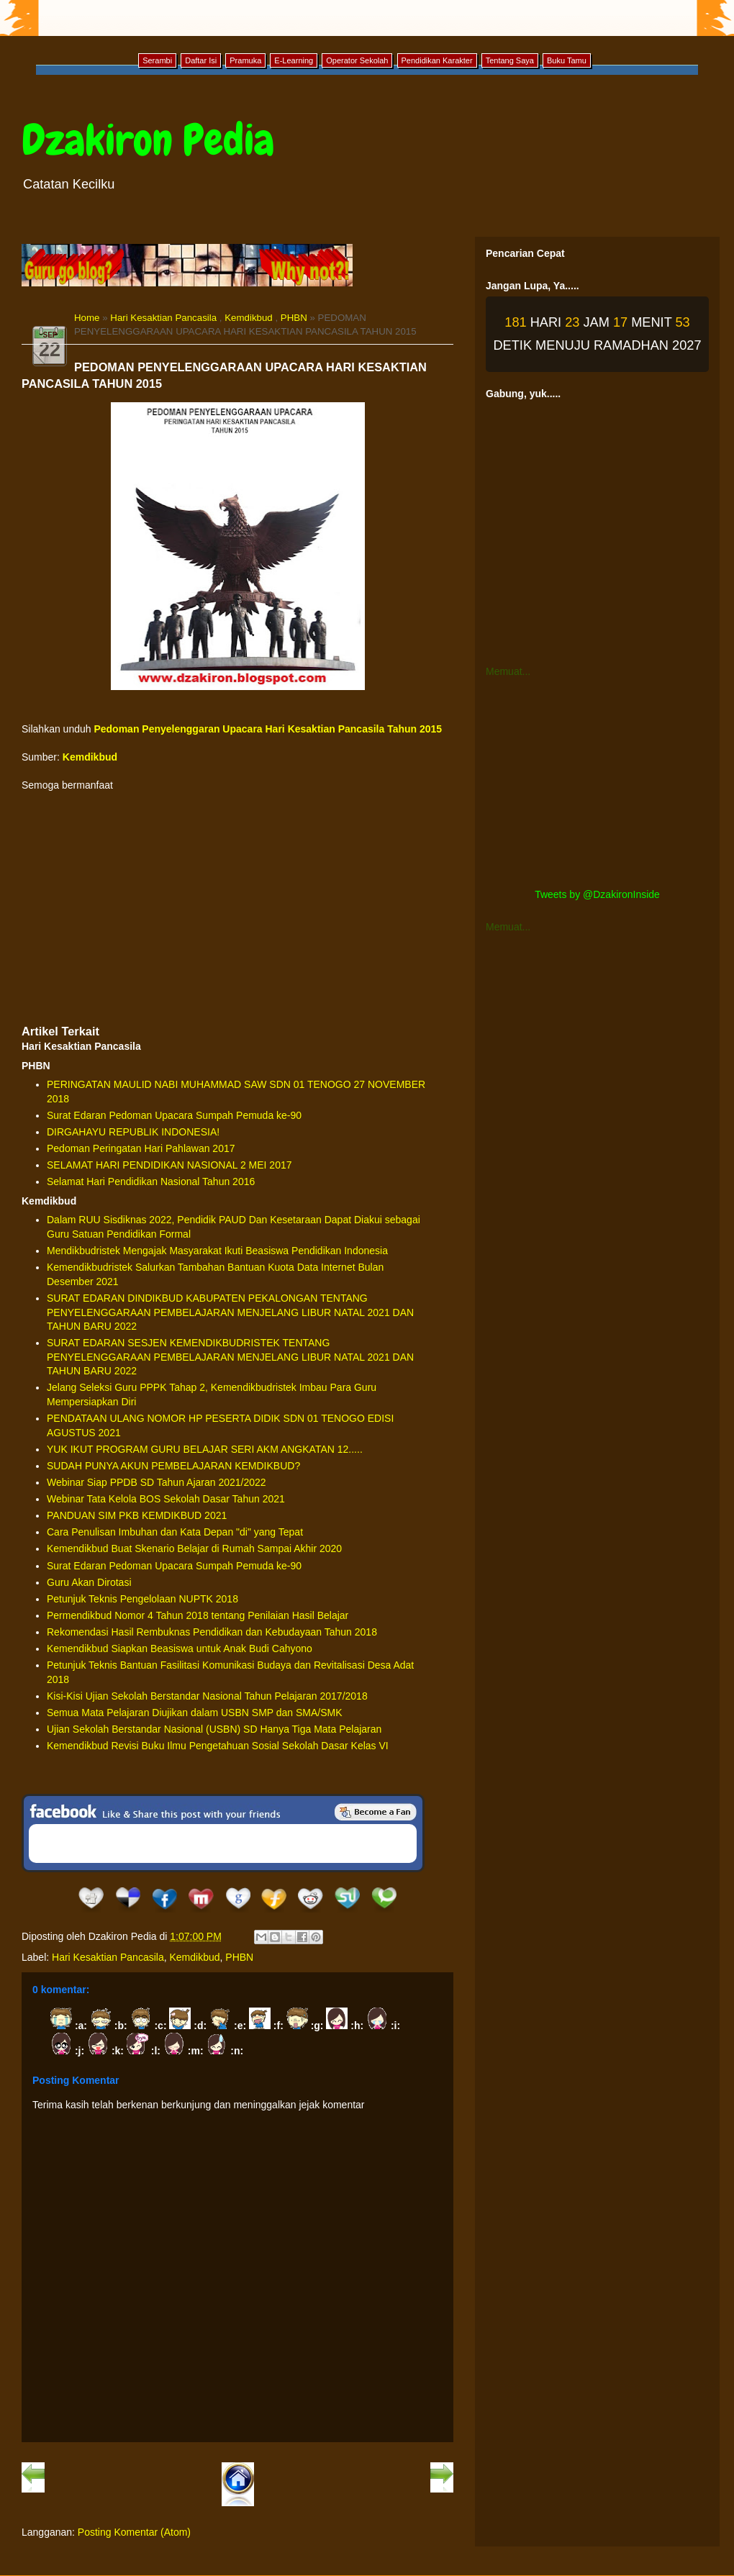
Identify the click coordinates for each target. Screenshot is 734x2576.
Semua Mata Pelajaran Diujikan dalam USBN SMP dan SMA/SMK (195, 1712)
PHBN (294, 317)
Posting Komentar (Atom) (134, 2532)
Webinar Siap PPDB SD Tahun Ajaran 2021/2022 (156, 1482)
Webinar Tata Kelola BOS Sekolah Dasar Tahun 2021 (166, 1499)
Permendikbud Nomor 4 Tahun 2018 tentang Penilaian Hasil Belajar (197, 1615)
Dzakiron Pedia (148, 140)
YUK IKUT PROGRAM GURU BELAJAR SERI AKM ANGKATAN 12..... (205, 1449)
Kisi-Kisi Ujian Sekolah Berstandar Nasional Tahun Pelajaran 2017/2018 (207, 1696)
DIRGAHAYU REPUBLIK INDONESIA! (133, 1132)
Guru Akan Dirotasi (89, 1582)
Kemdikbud (249, 317)
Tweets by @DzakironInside (597, 894)
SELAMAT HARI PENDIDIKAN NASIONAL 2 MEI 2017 (169, 1165)
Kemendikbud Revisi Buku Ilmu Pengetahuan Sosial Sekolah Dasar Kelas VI (218, 1745)
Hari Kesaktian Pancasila (163, 317)
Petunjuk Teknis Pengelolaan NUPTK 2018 (142, 1599)
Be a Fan (376, 1811)
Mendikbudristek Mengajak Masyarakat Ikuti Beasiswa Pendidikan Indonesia (217, 1250)
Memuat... (508, 671)
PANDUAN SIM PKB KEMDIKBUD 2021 (137, 1515)
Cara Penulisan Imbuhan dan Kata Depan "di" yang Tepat (175, 1532)
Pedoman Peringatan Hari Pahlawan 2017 (141, 1148)
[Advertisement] (237, 908)
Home (86, 317)
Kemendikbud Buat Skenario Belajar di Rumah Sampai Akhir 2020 (194, 1548)
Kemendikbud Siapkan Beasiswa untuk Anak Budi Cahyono (179, 1648)
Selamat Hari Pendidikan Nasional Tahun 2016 (151, 1181)
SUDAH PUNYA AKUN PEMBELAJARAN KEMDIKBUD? (173, 1465)
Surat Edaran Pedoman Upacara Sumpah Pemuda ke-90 (174, 1115)
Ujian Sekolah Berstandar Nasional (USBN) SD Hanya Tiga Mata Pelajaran (214, 1729)
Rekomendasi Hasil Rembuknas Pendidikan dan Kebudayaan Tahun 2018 (212, 1632)
